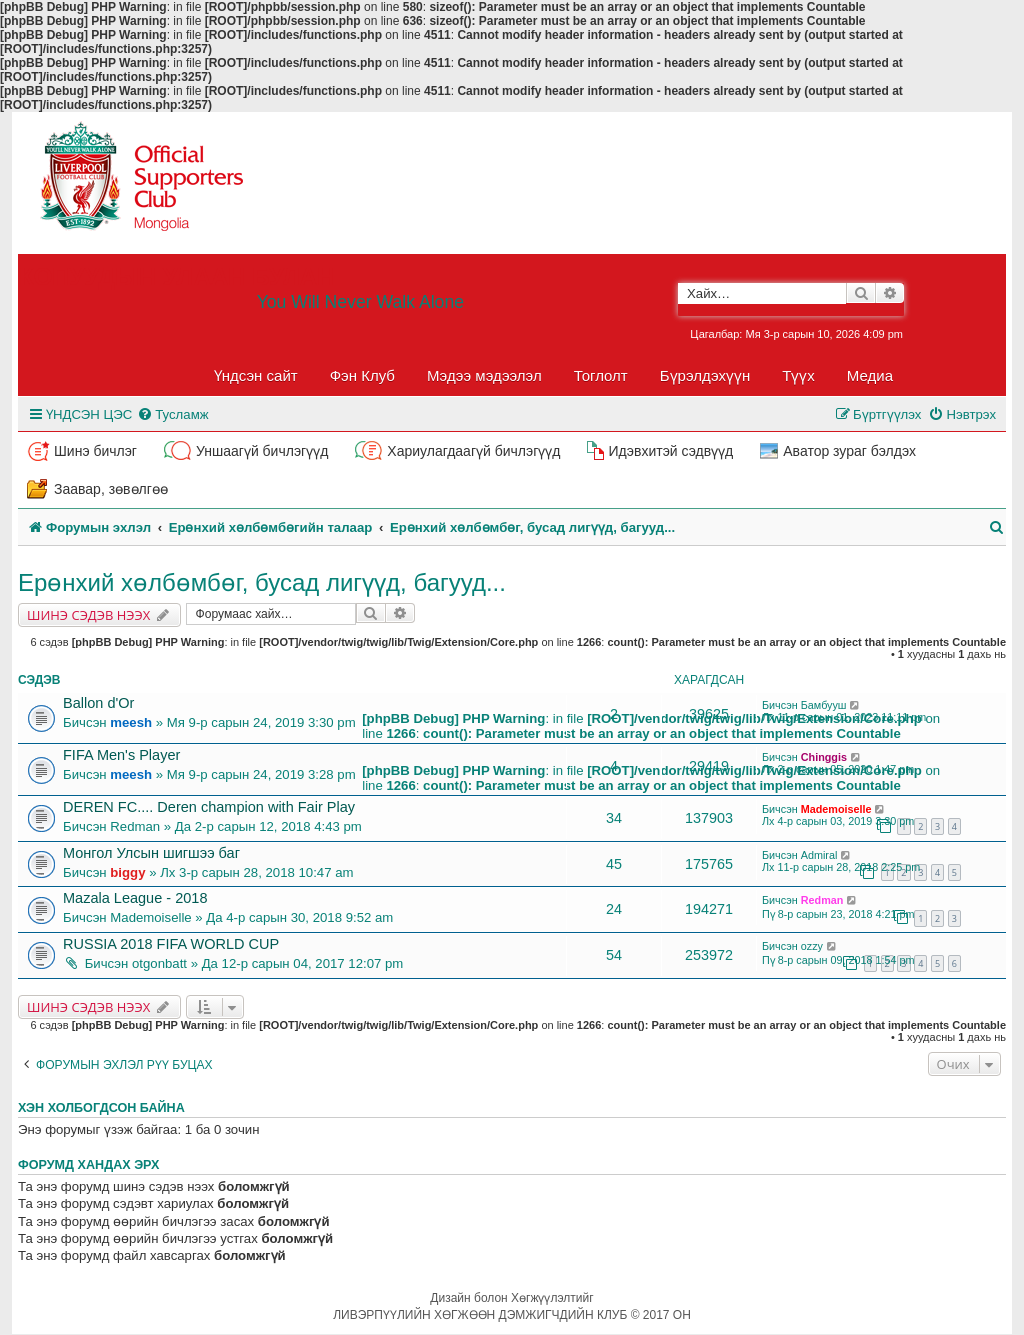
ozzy (812, 946)
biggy (127, 872)
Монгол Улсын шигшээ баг (151, 853)
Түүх (798, 375)
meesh (131, 722)
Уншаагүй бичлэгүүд (262, 451)
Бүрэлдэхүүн (705, 375)
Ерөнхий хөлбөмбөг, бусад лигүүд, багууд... (262, 582)
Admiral (819, 855)
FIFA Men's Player (121, 755)
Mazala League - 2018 (135, 898)
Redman (135, 826)
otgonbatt (159, 963)
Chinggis (824, 757)
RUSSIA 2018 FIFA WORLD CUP (171, 944)
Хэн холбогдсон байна (101, 1108)
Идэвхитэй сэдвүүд (670, 451)
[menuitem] (172, 414)
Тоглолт (601, 375)
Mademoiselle (836, 809)
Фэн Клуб (362, 375)
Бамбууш (824, 705)
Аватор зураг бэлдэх (849, 451)
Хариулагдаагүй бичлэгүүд (473, 451)
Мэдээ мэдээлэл (484, 375)
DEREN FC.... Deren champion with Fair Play (209, 807)
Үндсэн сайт (256, 375)
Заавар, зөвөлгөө (111, 489)
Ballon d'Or (98, 703)
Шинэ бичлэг (95, 451)
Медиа (870, 375)
